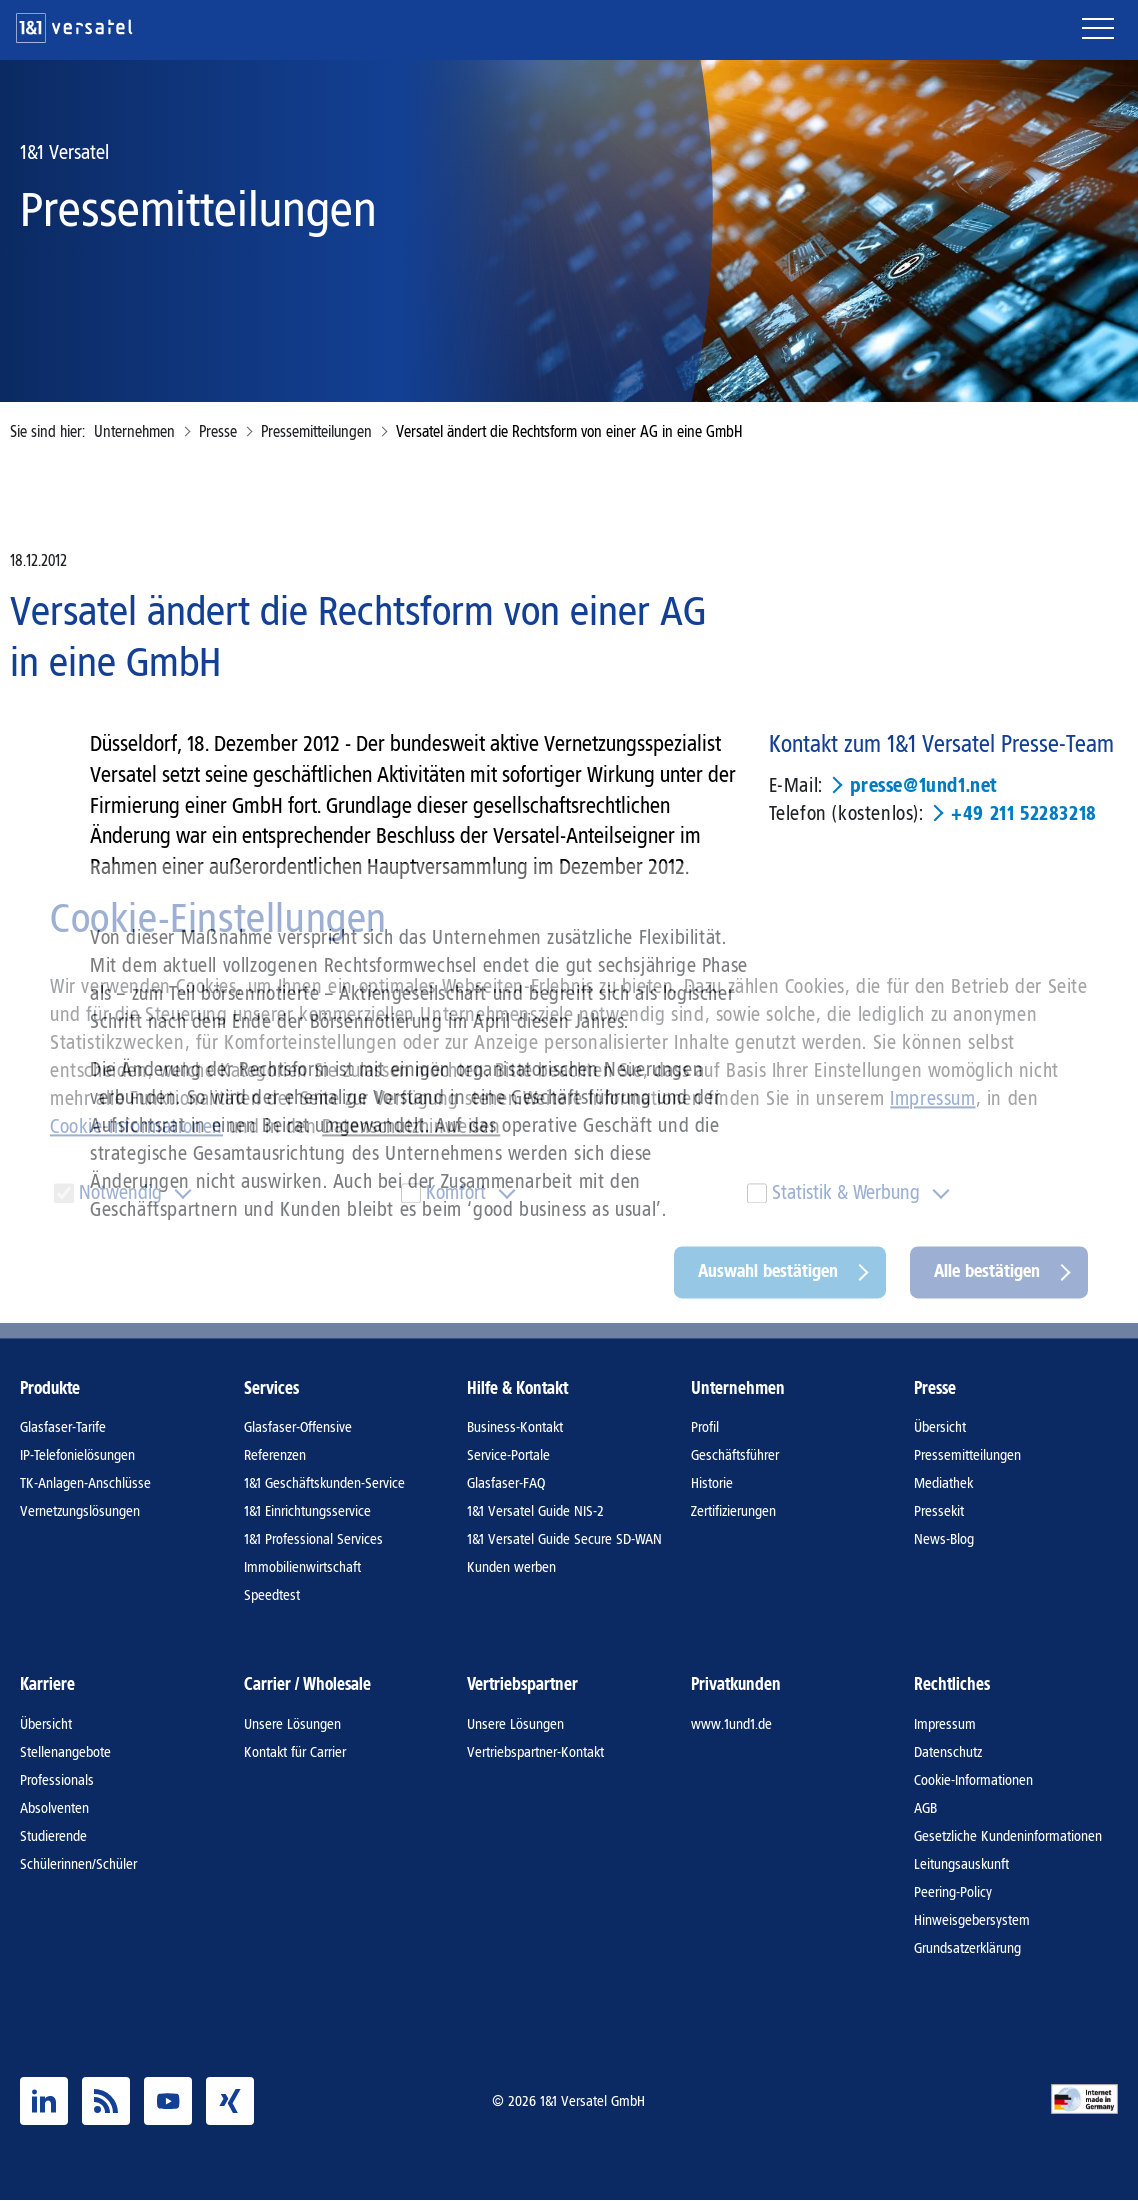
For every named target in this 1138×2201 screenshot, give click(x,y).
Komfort (456, 1193)
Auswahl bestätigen (768, 1272)
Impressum (932, 1099)
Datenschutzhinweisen (411, 1127)
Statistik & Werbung (846, 1193)
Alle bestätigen (987, 1272)
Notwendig (120, 1193)
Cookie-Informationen (136, 1127)
